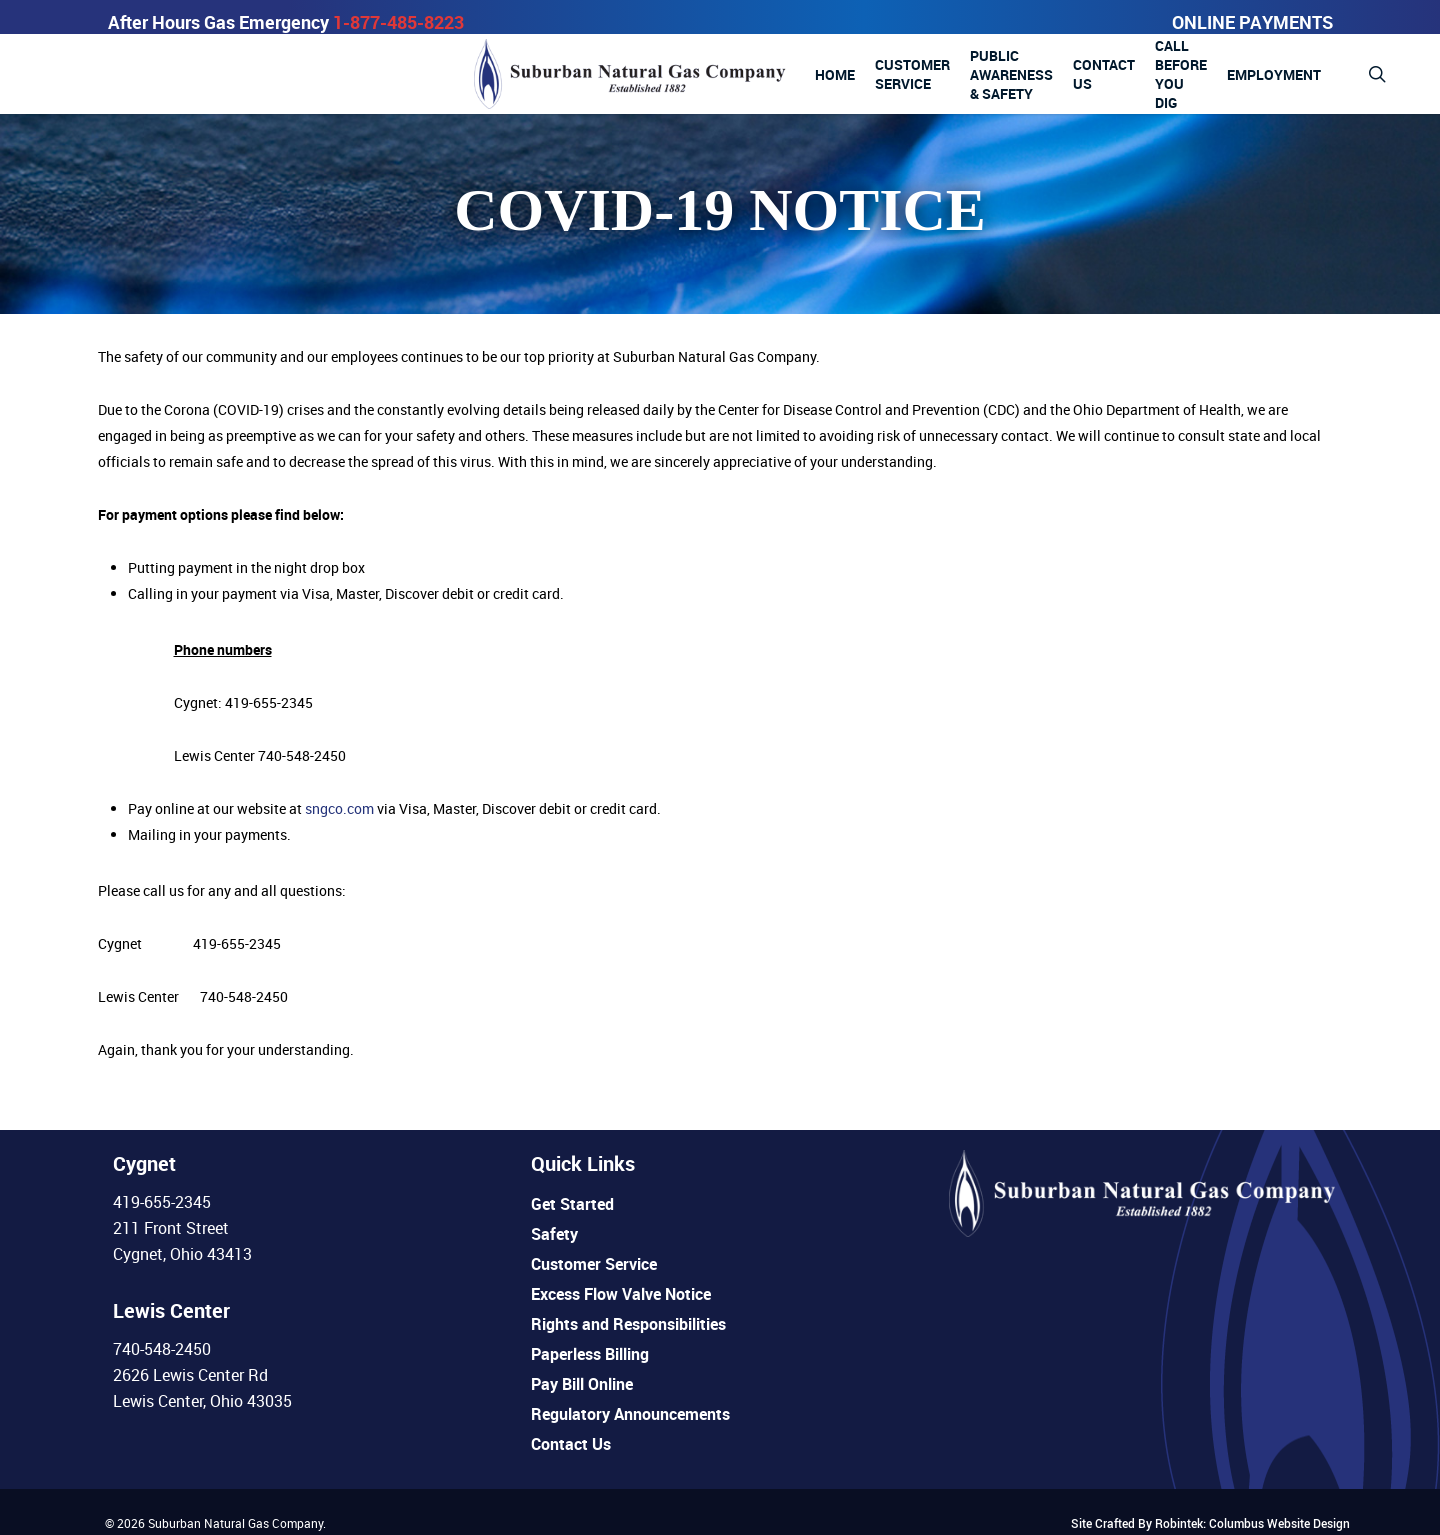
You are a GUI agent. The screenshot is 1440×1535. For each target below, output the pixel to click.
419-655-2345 (162, 1202)
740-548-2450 (162, 1349)
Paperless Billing (590, 1354)
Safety (554, 1234)
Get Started (572, 1204)
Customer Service (594, 1264)
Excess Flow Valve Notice (621, 1294)
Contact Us (571, 1444)
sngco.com (339, 808)
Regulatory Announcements (630, 1414)
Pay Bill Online (582, 1384)
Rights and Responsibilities (628, 1324)
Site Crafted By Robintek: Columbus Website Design (1210, 1523)
